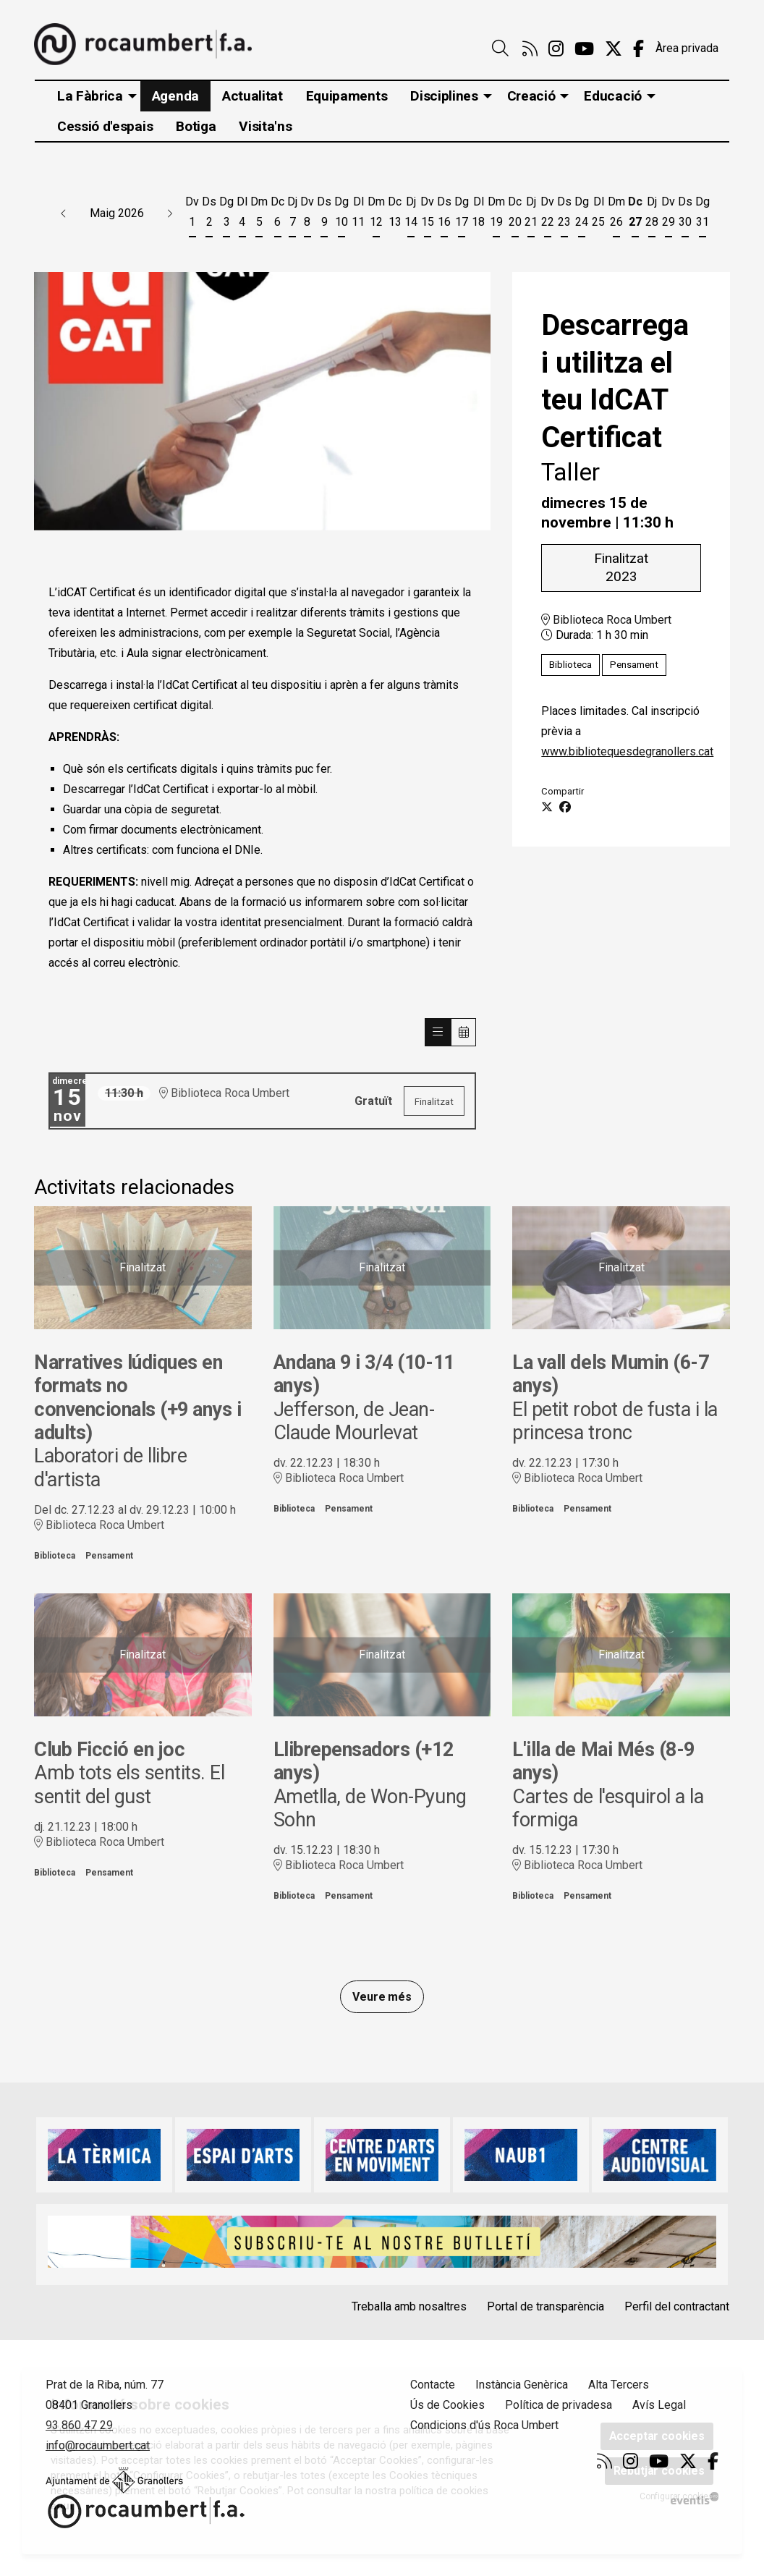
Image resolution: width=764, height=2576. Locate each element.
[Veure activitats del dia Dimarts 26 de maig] (616, 214)
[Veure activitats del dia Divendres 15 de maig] (427, 214)
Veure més (382, 1997)
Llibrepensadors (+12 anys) (363, 1761)
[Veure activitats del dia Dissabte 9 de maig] (324, 214)
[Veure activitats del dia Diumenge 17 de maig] (461, 214)
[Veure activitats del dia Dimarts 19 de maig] (496, 214)
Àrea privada (686, 48)
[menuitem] (530, 49)
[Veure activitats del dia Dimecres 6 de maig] (277, 214)
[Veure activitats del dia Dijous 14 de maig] (410, 214)
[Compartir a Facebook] (565, 807)
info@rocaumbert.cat (98, 2445)
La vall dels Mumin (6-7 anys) (610, 1374)
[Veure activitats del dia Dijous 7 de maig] (292, 214)
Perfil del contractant (676, 2306)
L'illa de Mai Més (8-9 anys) (603, 1761)
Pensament (634, 665)
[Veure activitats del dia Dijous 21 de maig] (531, 214)
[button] (64, 213)
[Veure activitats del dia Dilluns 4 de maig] (242, 214)
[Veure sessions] (438, 1032)
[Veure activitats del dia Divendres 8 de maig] (307, 214)
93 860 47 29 (79, 2425)
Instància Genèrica (521, 2384)
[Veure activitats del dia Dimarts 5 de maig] (259, 214)
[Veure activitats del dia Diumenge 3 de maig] (226, 214)
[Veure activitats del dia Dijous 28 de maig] (651, 214)
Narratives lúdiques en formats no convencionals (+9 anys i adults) (137, 1397)
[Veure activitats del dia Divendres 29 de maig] (668, 214)
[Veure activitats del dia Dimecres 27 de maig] (635, 214)
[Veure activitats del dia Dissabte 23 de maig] (564, 214)
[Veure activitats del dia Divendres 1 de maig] (192, 214)
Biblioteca (570, 665)
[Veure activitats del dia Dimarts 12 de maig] (376, 214)
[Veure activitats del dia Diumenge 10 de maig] (341, 214)
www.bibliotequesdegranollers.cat (627, 751)
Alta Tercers (618, 2384)
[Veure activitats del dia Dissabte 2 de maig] (209, 214)
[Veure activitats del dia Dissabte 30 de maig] (685, 214)
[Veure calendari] (464, 1032)
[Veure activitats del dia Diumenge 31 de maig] (702, 214)
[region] (262, 401)
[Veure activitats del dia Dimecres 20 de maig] (515, 214)
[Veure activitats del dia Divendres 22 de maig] (547, 214)
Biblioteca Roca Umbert (606, 620)
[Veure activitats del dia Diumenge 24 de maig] (581, 214)
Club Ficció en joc (109, 1749)
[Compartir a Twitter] (547, 807)
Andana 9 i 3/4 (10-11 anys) (363, 1374)
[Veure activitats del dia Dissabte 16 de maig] (444, 214)
